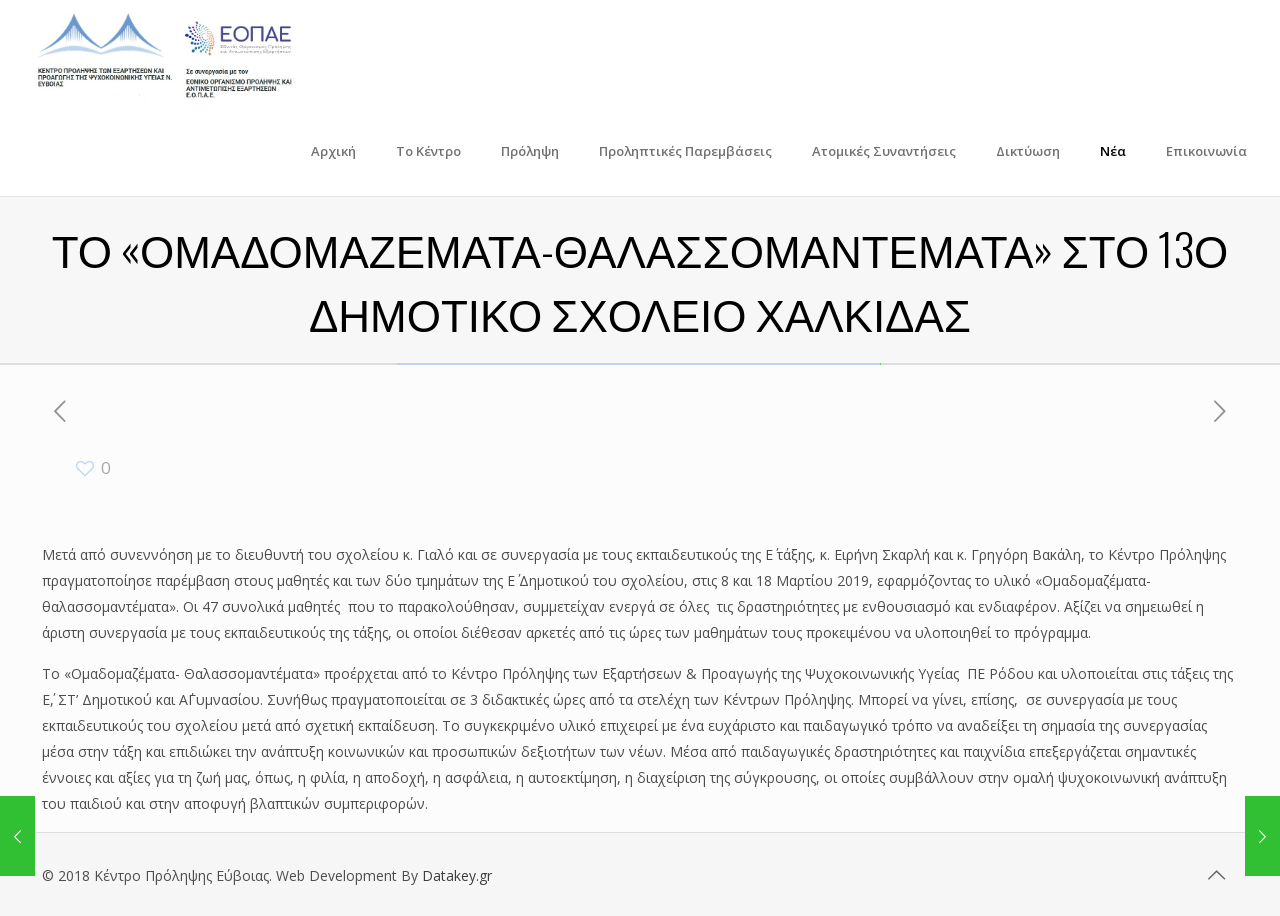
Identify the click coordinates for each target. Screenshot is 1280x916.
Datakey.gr (457, 875)
